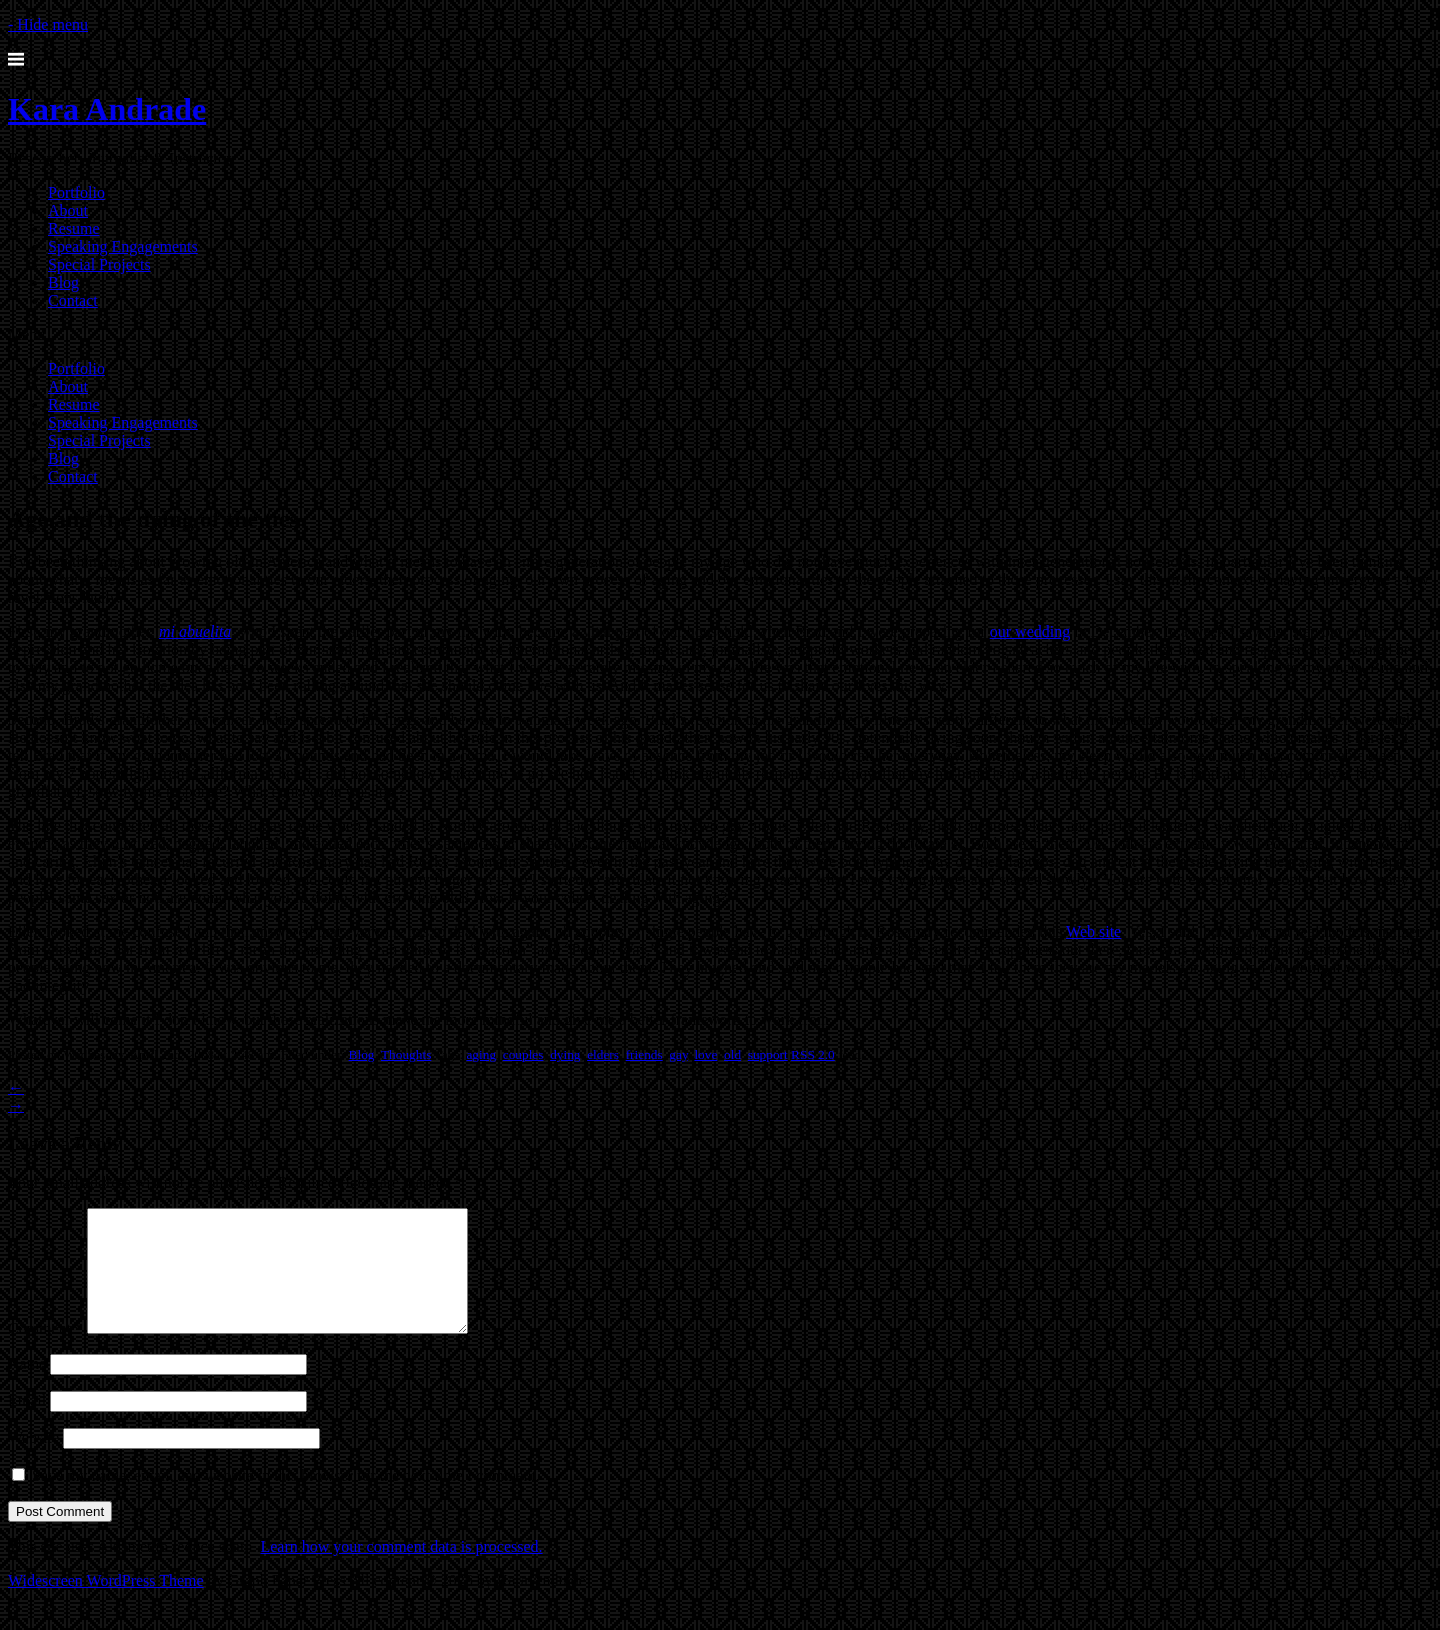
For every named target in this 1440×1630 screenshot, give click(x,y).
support (768, 1054)
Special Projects (99, 264)
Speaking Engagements (123, 246)
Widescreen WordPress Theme (106, 1604)
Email (27, 1424)
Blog (63, 282)
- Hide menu (48, 24)
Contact (73, 300)
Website (33, 1461)
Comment (45, 1352)
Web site (1093, 931)
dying (565, 1054)
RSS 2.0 (813, 1054)
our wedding (1030, 631)
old (732, 1054)
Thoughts (406, 1054)
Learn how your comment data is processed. (401, 1570)
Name (27, 1387)
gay (678, 1054)
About (68, 210)
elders (603, 1054)
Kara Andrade (107, 109)
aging (481, 1054)
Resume (74, 228)
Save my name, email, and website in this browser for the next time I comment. (286, 1499)
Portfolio (76, 192)
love (705, 1054)
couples (523, 1054)
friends (644, 1054)
